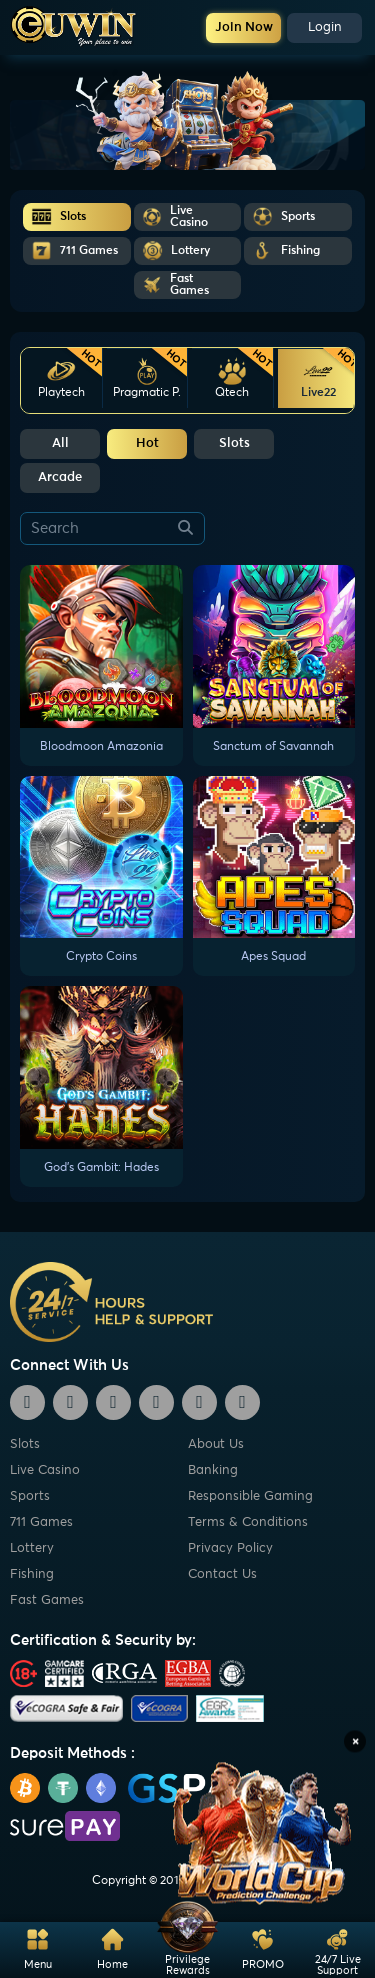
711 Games (41, 1522)
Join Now (244, 27)
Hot (147, 443)
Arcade (60, 477)
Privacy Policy (230, 1548)
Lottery (32, 1548)
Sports (30, 1496)
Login (325, 27)
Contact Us (222, 1574)
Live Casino (45, 1470)
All (60, 443)
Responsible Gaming (250, 1496)
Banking (213, 1470)
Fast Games (47, 1600)
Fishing (32, 1574)
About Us (216, 1444)
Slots (234, 443)
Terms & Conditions (248, 1522)
